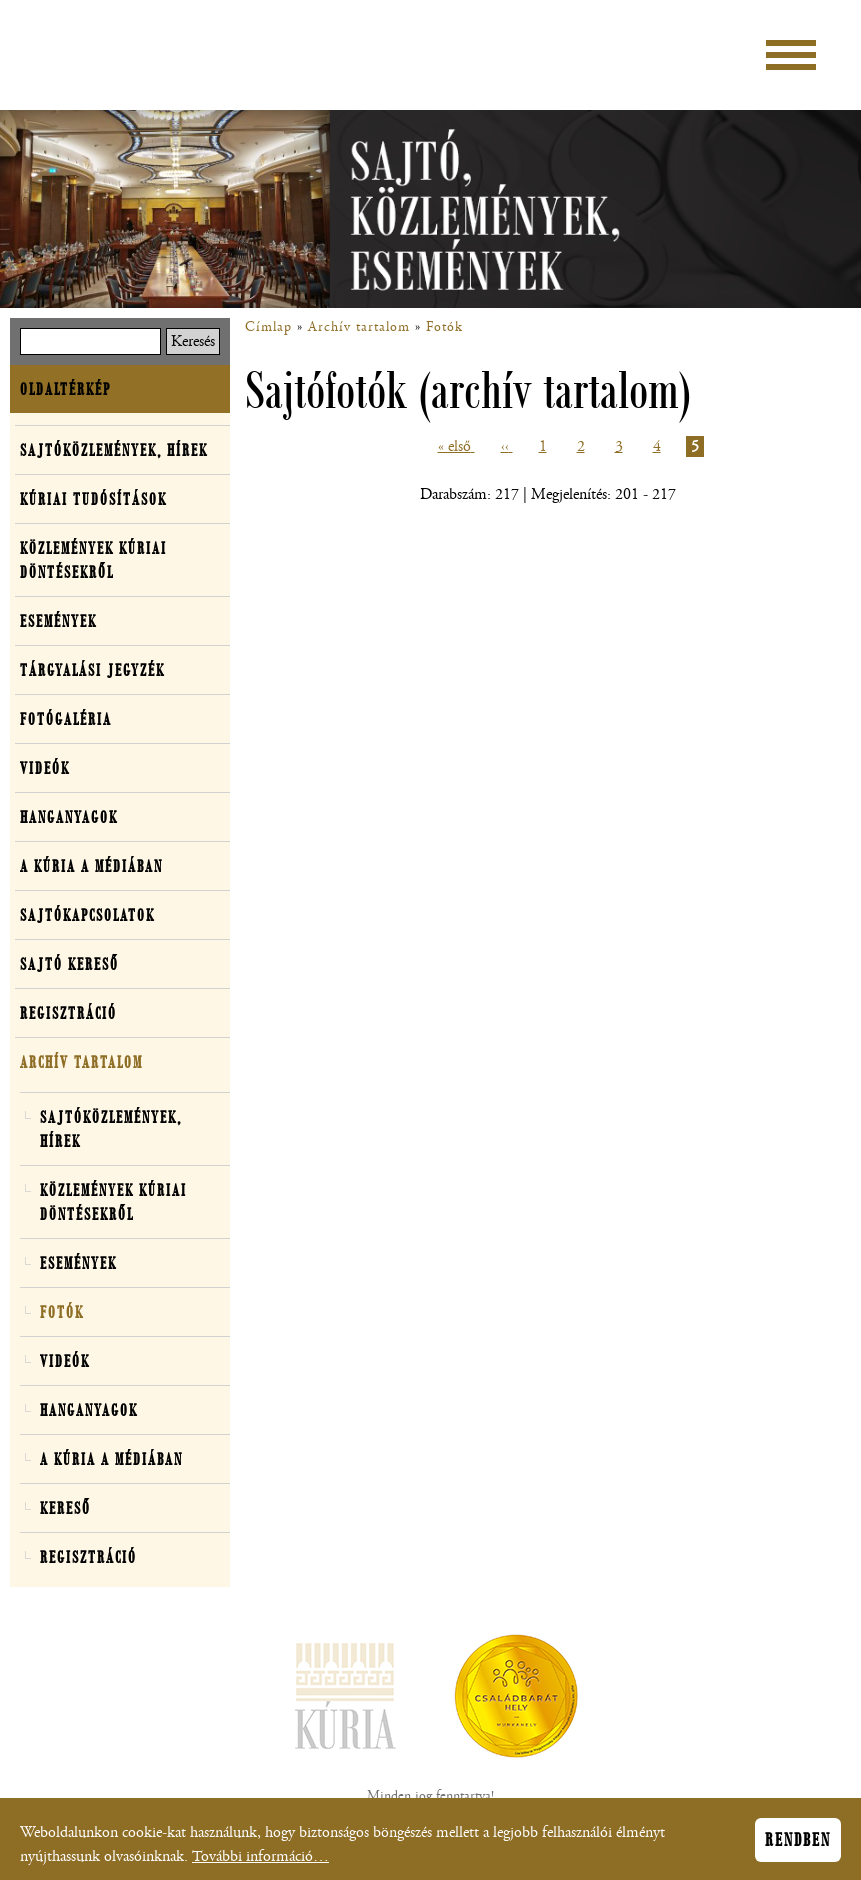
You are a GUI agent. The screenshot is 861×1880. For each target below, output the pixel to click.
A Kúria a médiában (91, 866)
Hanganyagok (69, 817)
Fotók (444, 327)
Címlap (268, 327)
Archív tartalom (359, 327)
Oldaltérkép (65, 389)
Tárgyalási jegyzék (92, 670)
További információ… (260, 1861)
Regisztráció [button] (68, 1013)
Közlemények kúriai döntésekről (93, 560)
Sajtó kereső (69, 964)
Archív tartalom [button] (81, 1062)
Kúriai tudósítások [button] (93, 499)
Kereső (65, 1508)
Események (58, 621)
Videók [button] (45, 768)
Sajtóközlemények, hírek (114, 450)
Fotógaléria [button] (66, 719)
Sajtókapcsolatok (87, 915)
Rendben (798, 1845)
